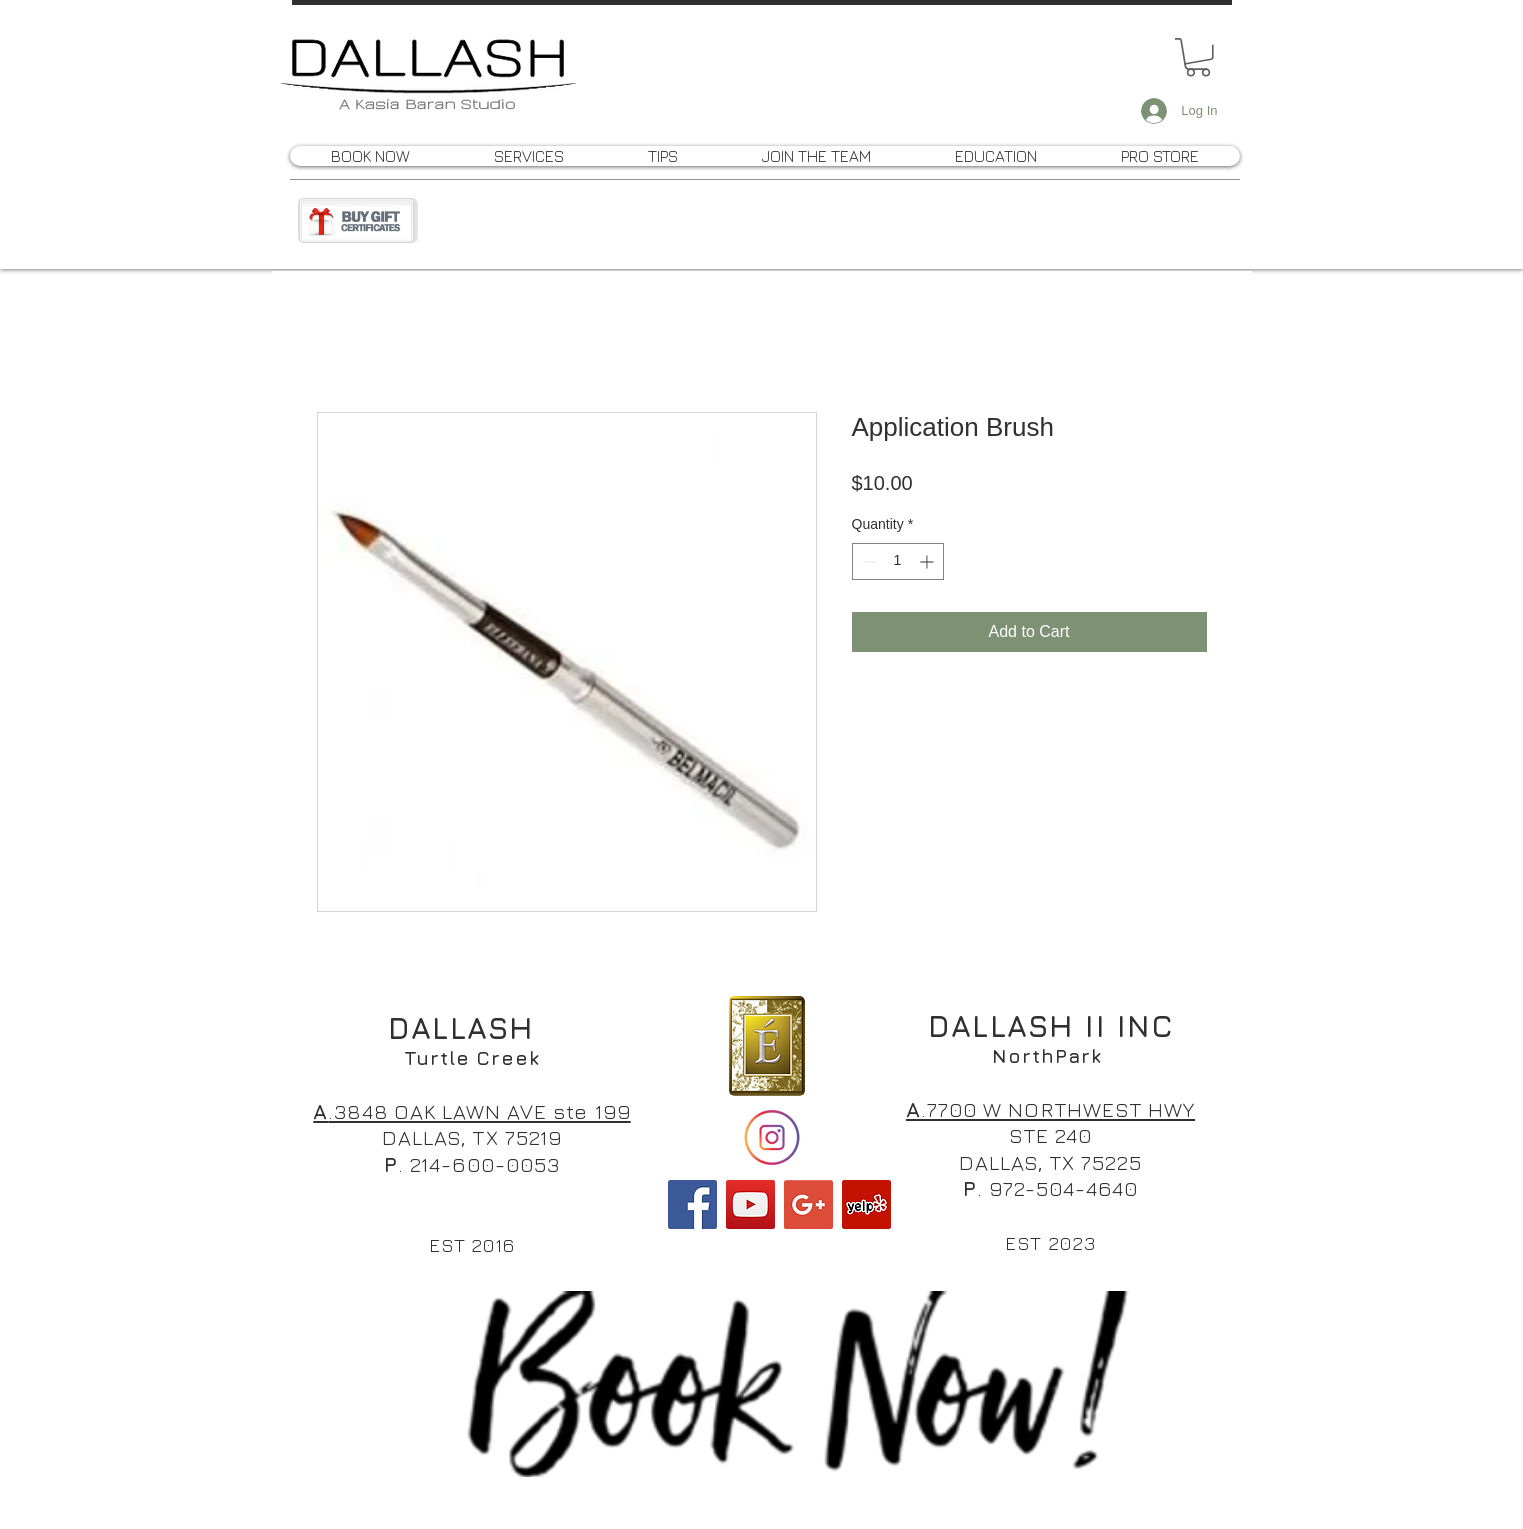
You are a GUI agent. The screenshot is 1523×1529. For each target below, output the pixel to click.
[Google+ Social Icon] (808, 1204)
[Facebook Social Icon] (692, 1204)
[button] (1198, 57)
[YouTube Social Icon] (750, 1204)
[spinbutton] (898, 561)
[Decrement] (867, 561)
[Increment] (928, 561)
